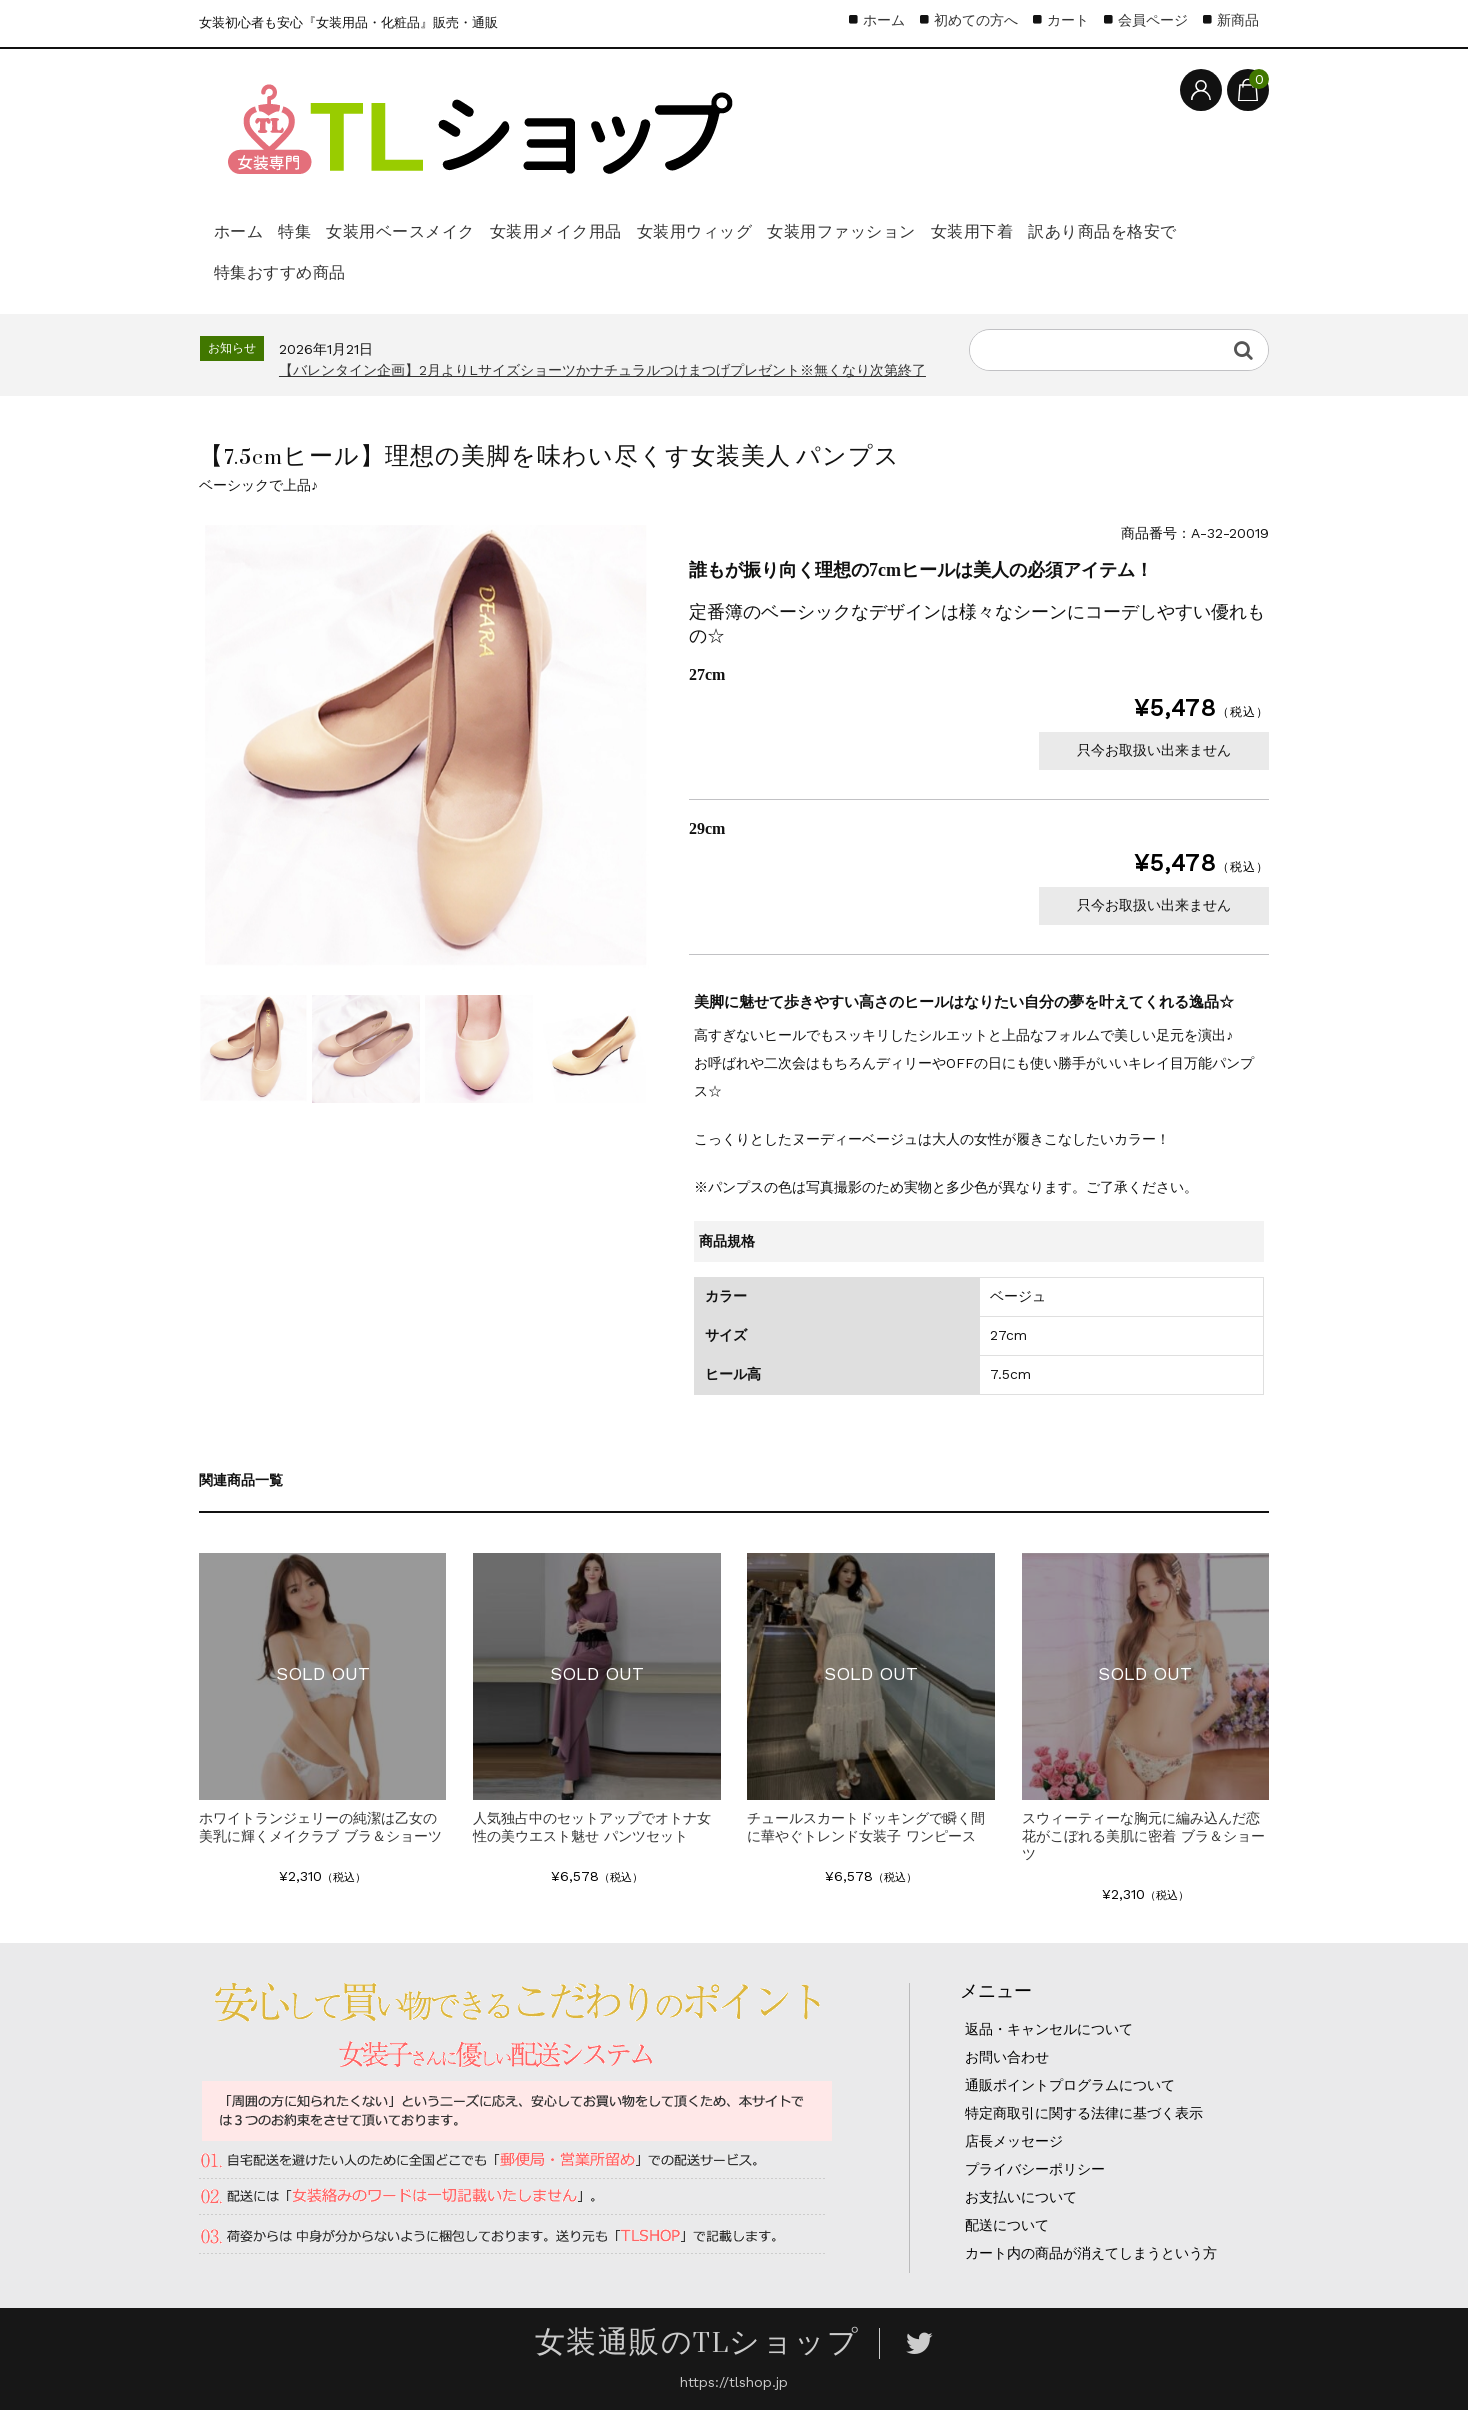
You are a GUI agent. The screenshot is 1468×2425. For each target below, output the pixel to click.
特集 (334, 236)
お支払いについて (1021, 2212)
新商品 (1238, 20)
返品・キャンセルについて (1049, 2044)
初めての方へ (976, 20)
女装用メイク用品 (667, 236)
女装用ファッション (1025, 236)
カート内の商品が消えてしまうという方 (1091, 2268)
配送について (1007, 2240)
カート (1068, 20)
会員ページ (1153, 20)
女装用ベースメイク (475, 236)
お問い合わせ (1007, 2072)
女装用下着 (1191, 236)
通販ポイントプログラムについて (1070, 2100)
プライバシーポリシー (1035, 2184)
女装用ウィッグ (841, 236)
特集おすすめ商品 (491, 284)
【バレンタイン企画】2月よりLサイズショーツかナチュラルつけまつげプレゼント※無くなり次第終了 (602, 385)
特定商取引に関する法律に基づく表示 (1084, 2128)
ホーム (247, 236)
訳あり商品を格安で (299, 284)
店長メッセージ (1014, 2156)
